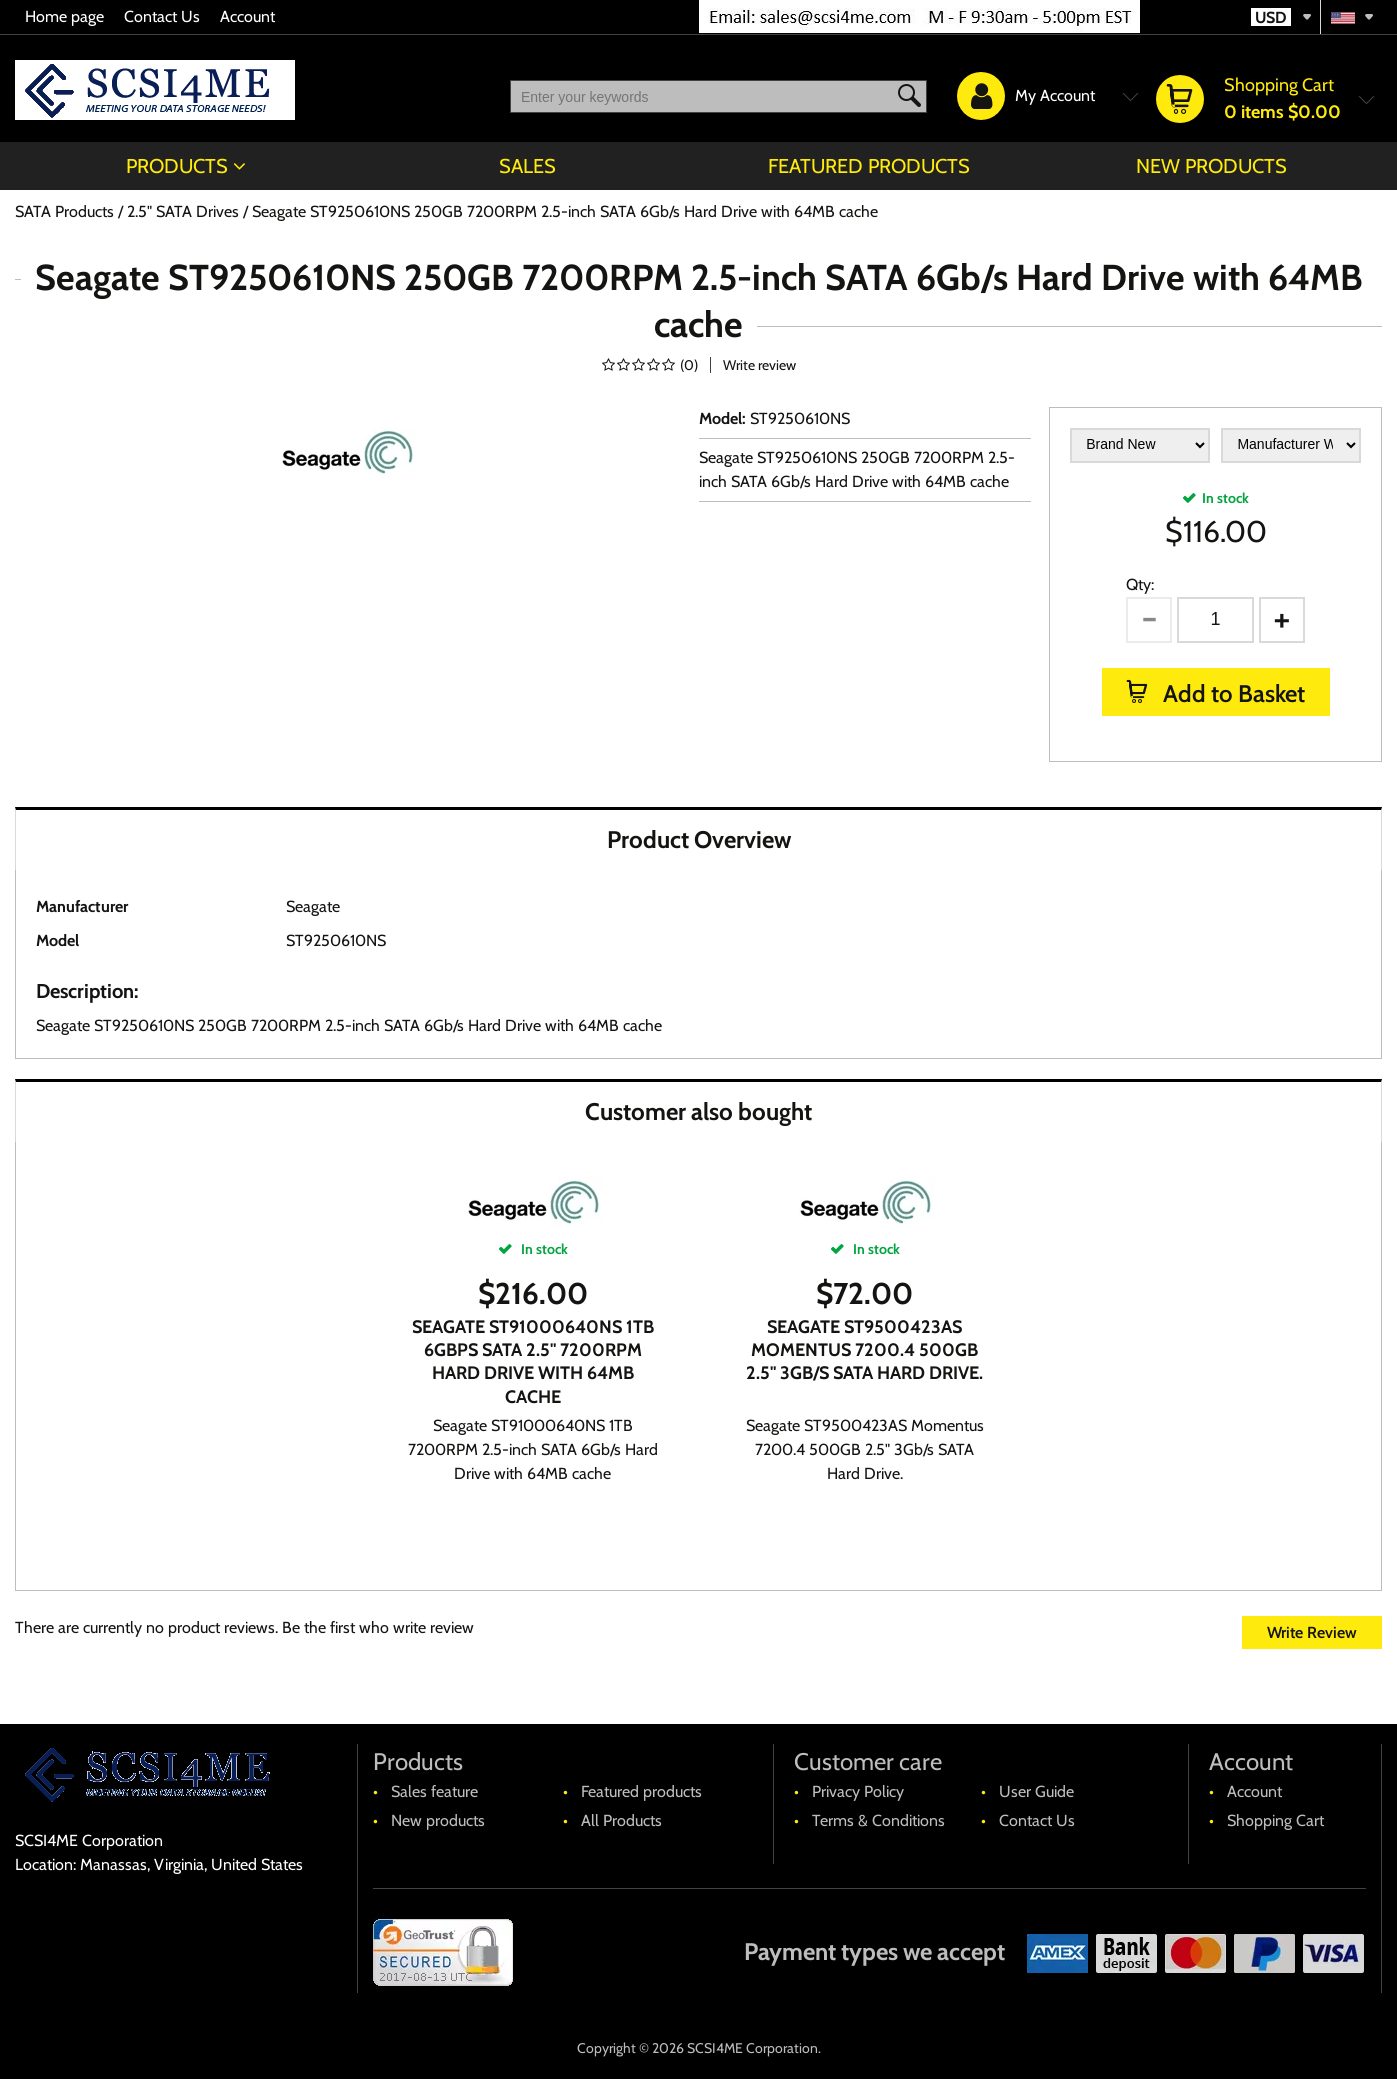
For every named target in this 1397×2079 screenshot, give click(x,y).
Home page (64, 16)
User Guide (1036, 1791)
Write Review (1312, 1632)
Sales (527, 166)
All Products (621, 1820)
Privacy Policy (858, 1791)
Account (247, 16)
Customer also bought (698, 1111)
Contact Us (162, 16)
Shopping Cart (1275, 1820)
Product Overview (699, 839)
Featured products (869, 166)
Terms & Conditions (878, 1820)
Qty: (1140, 584)
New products (1211, 166)
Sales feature (434, 1791)
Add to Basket (1231, 693)
